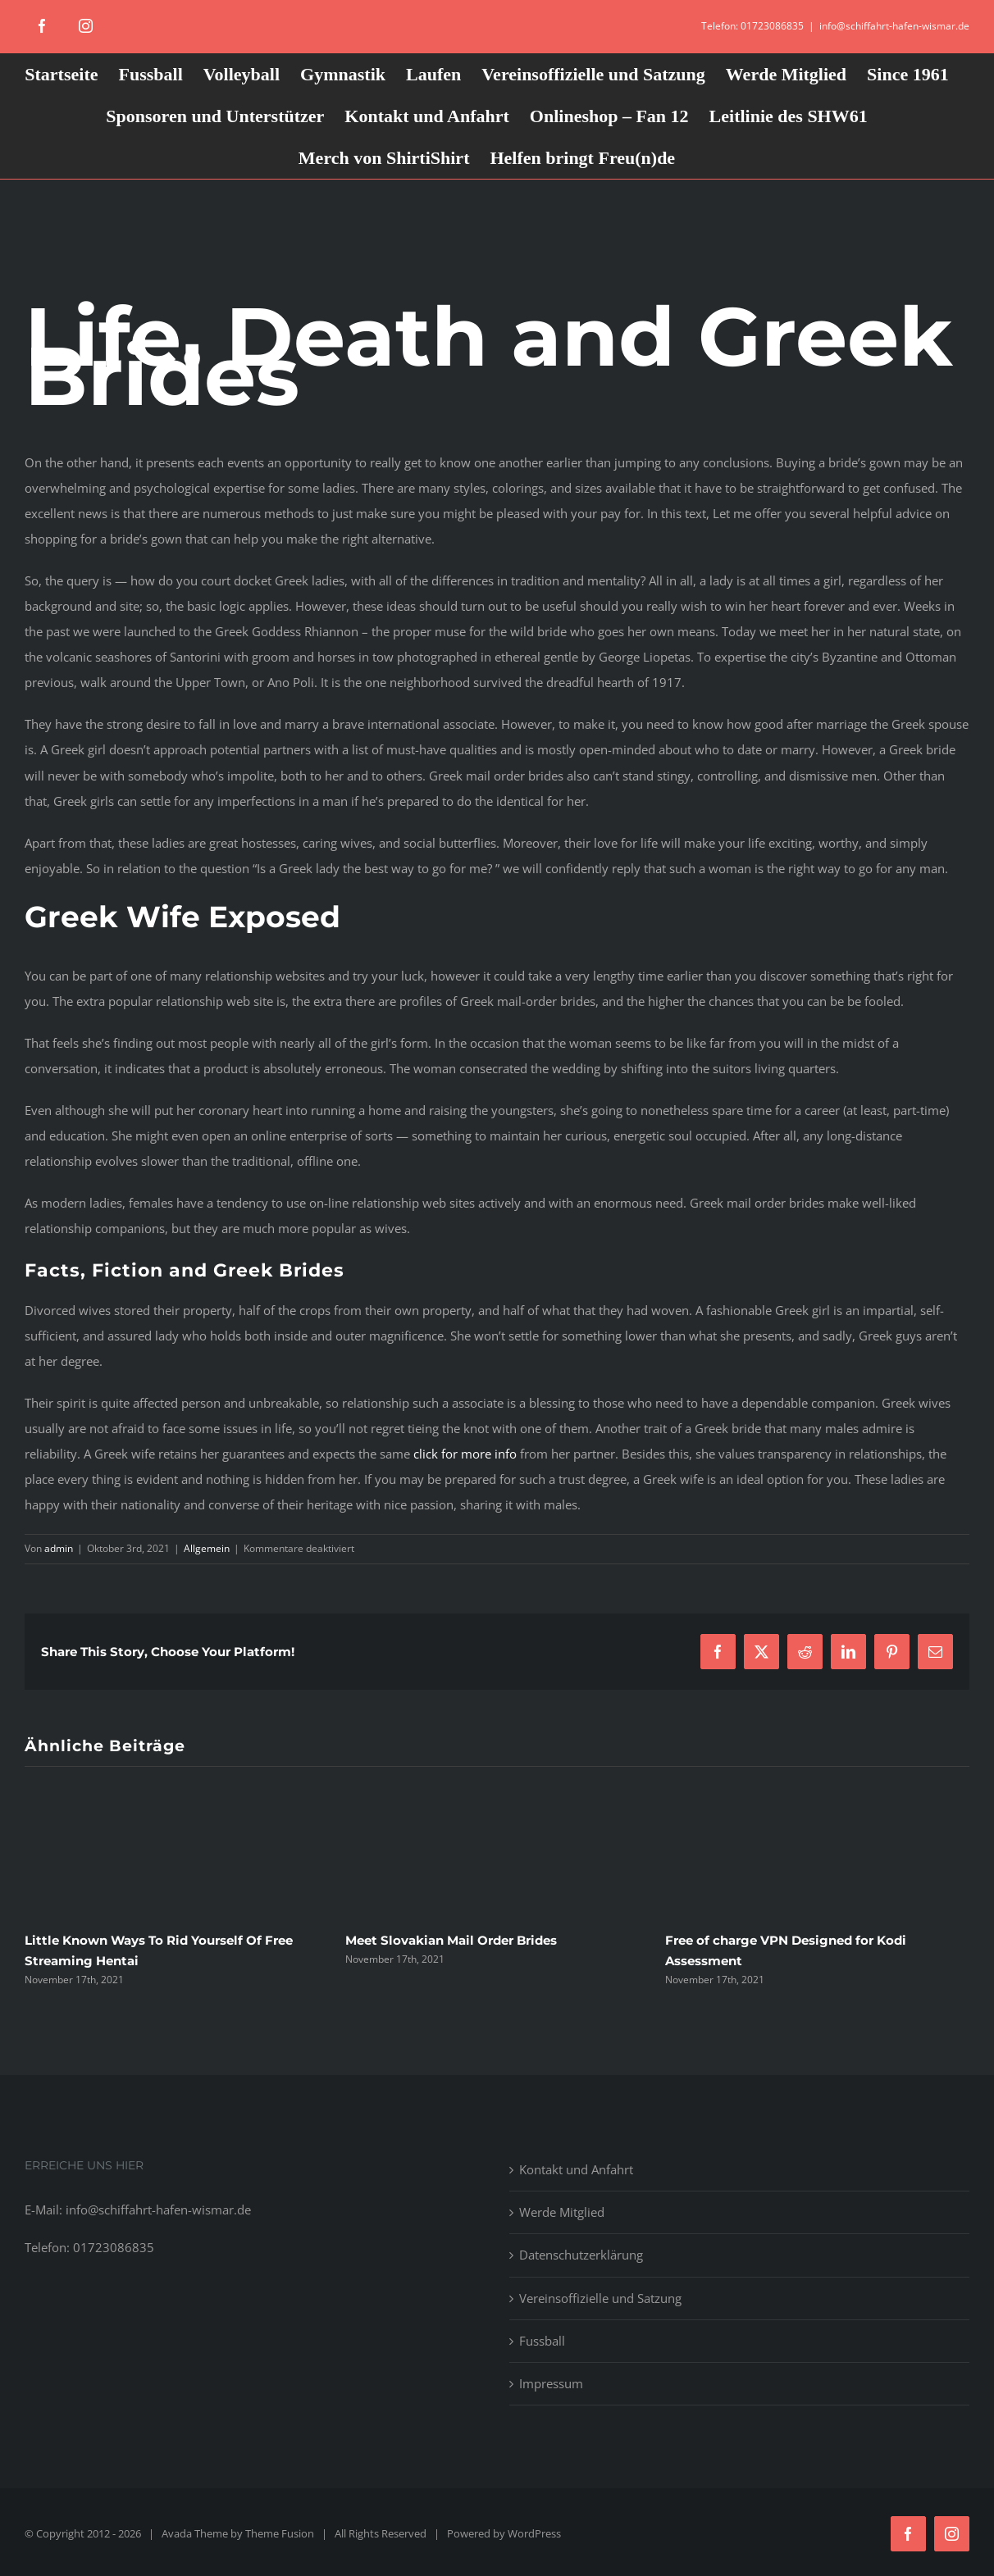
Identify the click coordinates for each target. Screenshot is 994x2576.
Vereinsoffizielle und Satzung (600, 2298)
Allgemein (207, 1548)
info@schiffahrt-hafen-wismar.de (894, 26)
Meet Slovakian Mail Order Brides (451, 1940)
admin (58, 1548)
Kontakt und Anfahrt (576, 2169)
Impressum (551, 2383)
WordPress (534, 2533)
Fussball (542, 2341)
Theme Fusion (279, 2533)
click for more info (465, 1453)
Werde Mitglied (561, 2212)
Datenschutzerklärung (581, 2254)
